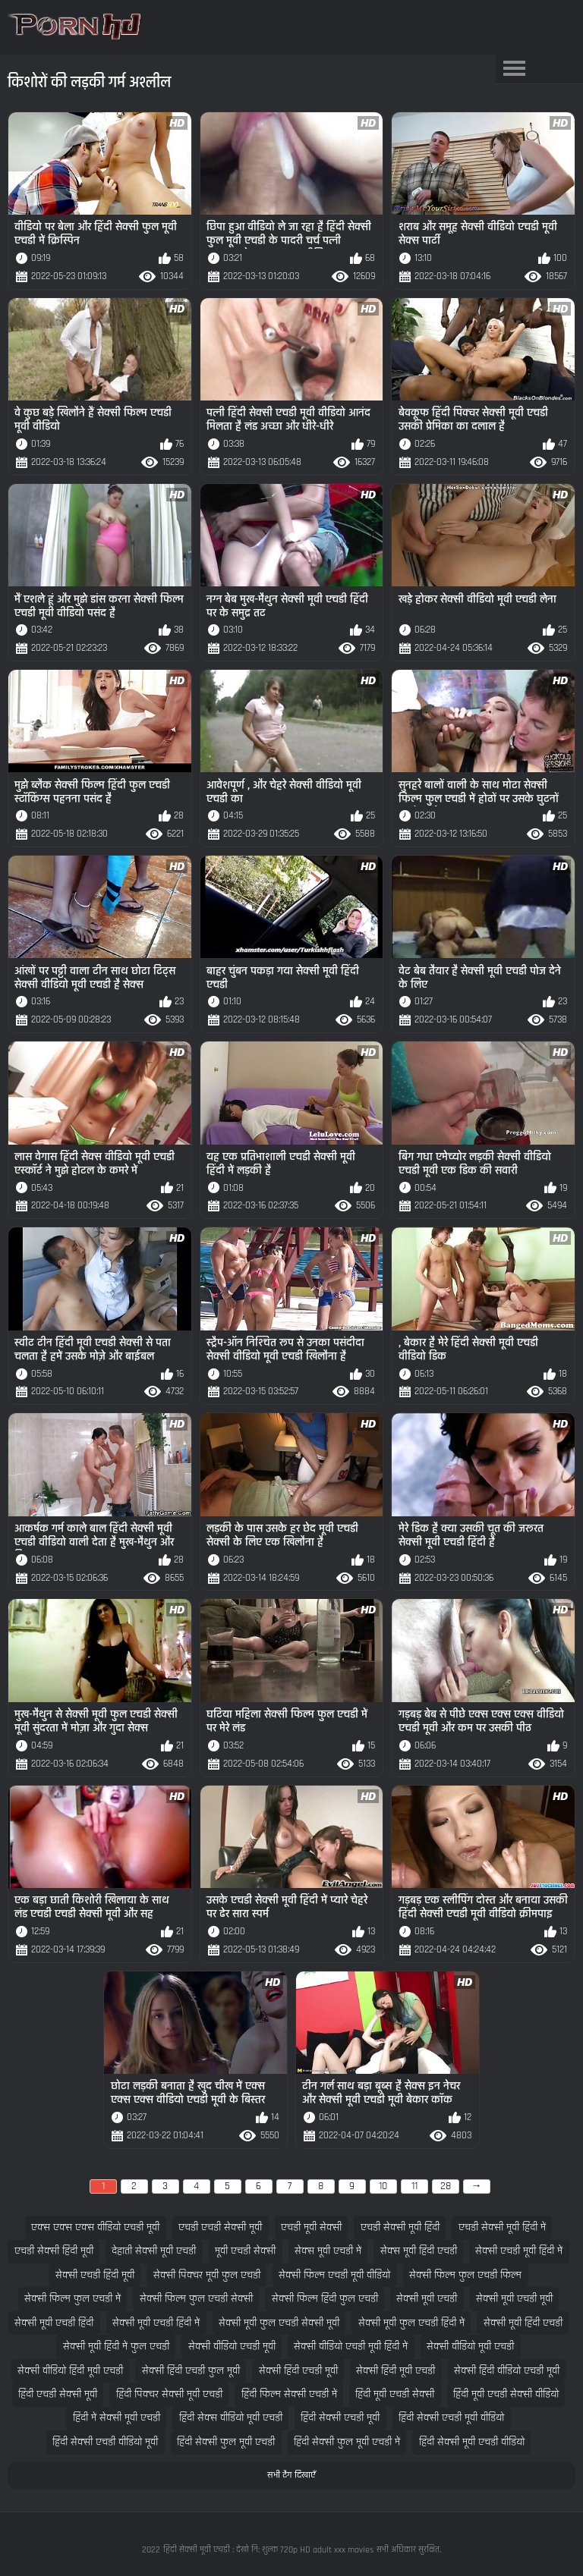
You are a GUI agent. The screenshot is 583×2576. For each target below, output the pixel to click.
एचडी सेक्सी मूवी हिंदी (400, 2227)
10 (383, 2186)
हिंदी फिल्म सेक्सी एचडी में (289, 2394)
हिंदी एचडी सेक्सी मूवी (57, 2394)
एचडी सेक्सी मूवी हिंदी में (502, 2227)
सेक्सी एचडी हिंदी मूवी (94, 2275)
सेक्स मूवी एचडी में (328, 2251)
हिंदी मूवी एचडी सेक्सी (394, 2394)
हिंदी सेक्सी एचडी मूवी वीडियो (451, 2418)
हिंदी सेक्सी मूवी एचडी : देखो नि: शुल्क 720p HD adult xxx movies (268, 2550)
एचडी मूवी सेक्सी (311, 2227)
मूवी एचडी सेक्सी (245, 2251)
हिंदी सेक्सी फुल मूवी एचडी (226, 2442)
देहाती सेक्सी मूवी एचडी (154, 2251)
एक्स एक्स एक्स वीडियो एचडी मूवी (95, 2227)
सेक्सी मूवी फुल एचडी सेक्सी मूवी (279, 2323)
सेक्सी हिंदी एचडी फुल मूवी (191, 2371)
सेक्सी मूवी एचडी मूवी (514, 2299)
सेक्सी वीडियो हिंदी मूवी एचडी (70, 2371)
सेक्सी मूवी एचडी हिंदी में (156, 2323)
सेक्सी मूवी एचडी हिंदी (53, 2323)
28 (445, 2186)
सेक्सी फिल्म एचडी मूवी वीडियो (334, 2275)
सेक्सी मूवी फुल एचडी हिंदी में (411, 2323)
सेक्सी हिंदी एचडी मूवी (298, 2371)
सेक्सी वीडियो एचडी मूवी (232, 2346)
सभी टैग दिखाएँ (291, 2475)
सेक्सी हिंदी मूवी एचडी (395, 2371)
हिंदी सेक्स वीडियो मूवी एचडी (230, 2418)
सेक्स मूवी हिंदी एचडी (418, 2251)
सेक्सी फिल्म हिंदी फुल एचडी (325, 2299)
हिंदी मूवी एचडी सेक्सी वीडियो (506, 2394)
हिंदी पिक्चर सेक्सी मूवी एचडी (169, 2394)
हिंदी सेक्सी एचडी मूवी (340, 2418)
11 (414, 2186)
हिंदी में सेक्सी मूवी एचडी (116, 2418)
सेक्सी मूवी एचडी (426, 2299)
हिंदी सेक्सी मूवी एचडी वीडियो (472, 2442)
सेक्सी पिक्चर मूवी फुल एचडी (206, 2275)
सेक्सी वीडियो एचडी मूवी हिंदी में (351, 2346)
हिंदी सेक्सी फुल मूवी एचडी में (347, 2442)
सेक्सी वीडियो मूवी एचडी (470, 2346)
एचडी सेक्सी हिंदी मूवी (53, 2251)
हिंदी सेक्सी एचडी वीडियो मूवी (105, 2442)
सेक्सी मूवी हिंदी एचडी (523, 2323)
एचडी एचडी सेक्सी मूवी (220, 2227)
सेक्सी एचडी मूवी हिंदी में (519, 2251)
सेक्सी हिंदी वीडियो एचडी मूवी (506, 2371)
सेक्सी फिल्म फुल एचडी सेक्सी (196, 2299)
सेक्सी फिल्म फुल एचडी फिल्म (465, 2275)
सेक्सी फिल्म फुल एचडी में (72, 2299)
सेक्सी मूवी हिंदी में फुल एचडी (116, 2346)
